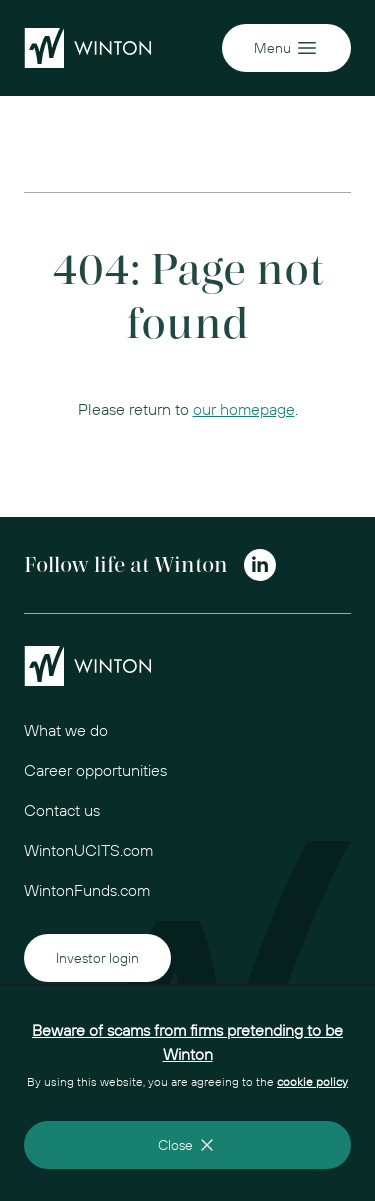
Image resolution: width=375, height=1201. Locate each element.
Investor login (97, 958)
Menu (286, 48)
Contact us (62, 810)
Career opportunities (95, 770)
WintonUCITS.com (88, 850)
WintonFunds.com (87, 890)
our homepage (244, 409)
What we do (66, 730)
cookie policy (312, 1081)
